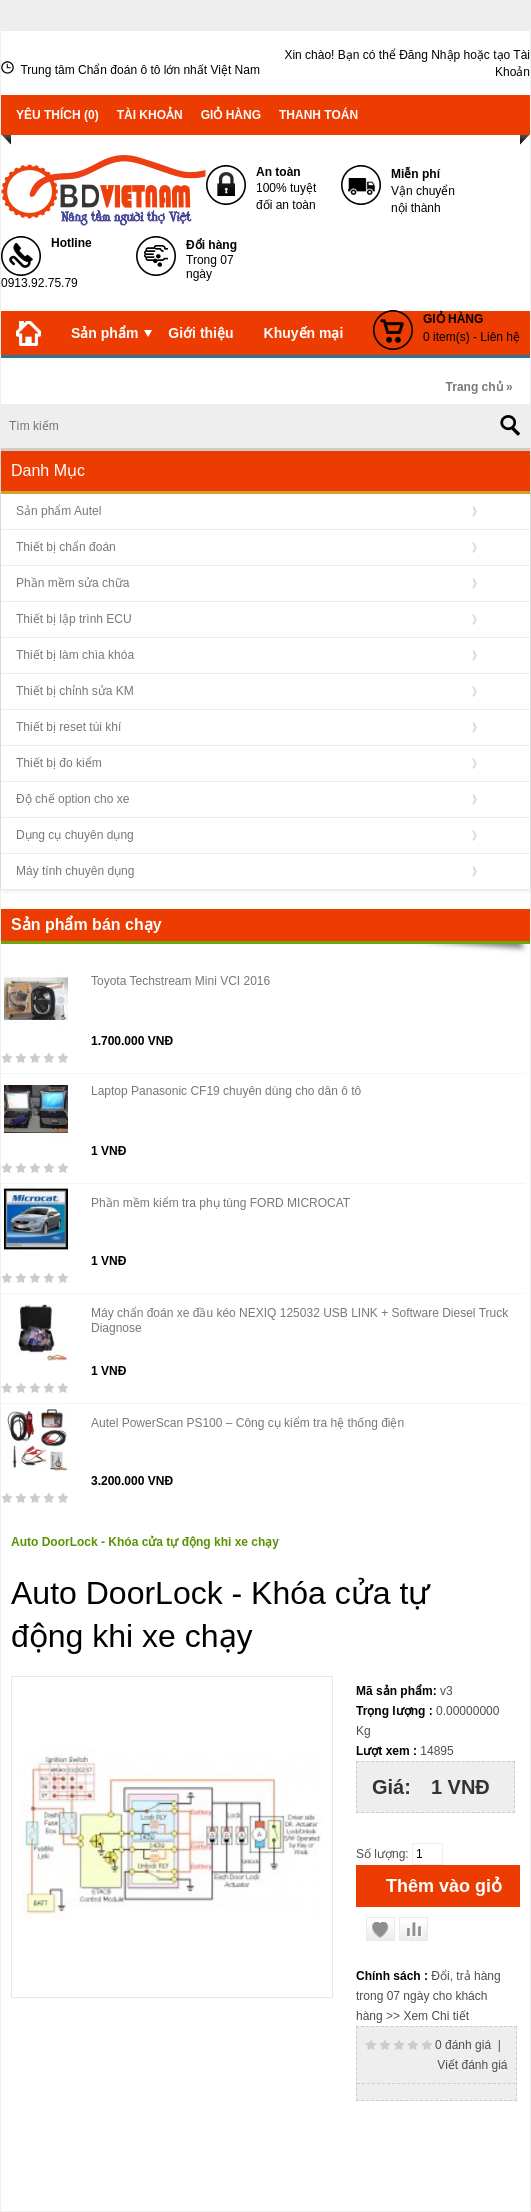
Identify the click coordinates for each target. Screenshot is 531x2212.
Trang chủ (474, 387)
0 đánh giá (463, 2045)
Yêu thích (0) (57, 115)
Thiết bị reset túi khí (68, 727)
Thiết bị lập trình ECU (74, 619)
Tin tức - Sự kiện (70, 377)
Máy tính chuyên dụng (75, 871)
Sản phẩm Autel (58, 511)
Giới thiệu (200, 333)
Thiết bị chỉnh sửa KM (75, 691)
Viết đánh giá (472, 2065)
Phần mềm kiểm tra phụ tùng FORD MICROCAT (220, 1203)
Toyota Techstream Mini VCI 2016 (180, 981)
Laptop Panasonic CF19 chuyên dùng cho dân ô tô (226, 1091)
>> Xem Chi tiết (427, 2016)
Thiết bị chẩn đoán (66, 547)
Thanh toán (318, 115)
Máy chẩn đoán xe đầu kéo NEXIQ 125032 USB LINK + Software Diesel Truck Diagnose (299, 1320)
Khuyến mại (304, 333)
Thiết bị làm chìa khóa (75, 655)
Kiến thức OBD (204, 377)
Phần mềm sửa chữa (72, 583)
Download (317, 377)
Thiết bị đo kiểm (59, 763)
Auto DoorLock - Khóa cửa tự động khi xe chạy (145, 1542)
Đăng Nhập (429, 55)
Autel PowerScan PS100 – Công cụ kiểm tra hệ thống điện (247, 1423)
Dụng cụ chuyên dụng (75, 835)
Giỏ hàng (231, 115)
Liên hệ (405, 382)
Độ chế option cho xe (72, 799)
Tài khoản (150, 115)
